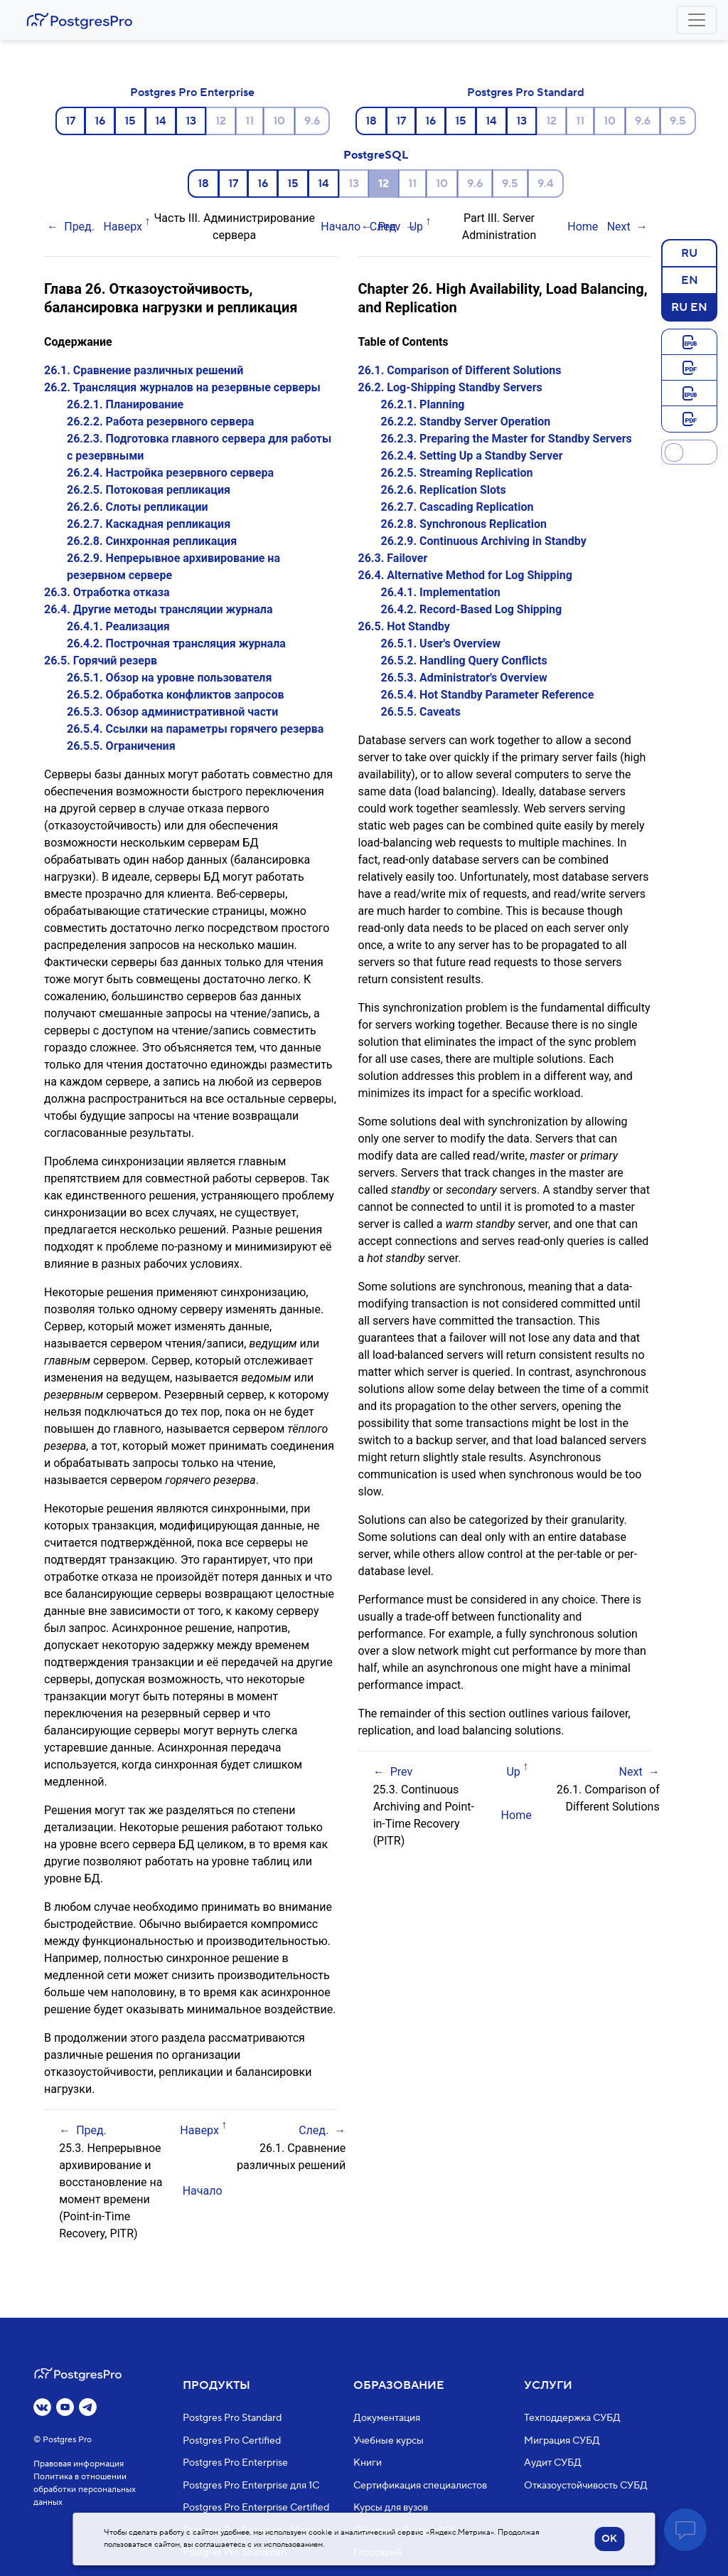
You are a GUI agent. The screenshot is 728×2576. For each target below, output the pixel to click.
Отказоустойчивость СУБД (586, 2485)
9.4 (545, 183)
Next (619, 226)
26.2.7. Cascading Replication (457, 507)
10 (279, 121)
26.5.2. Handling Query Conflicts (464, 660)
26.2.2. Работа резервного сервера (160, 421)
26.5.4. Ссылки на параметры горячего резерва (195, 729)
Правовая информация (78, 2464)
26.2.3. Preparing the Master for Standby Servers (506, 438)
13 (191, 121)
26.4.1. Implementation (440, 592)
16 (100, 121)
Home (582, 226)
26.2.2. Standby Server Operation (466, 421)
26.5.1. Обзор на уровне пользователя (169, 677)
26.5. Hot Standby (404, 626)
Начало (340, 226)
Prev (389, 226)
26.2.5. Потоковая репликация (148, 490)
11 (249, 121)
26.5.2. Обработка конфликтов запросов (175, 694)
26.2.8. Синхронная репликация (152, 541)
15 (130, 121)
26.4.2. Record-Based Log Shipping (471, 609)
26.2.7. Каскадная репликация (148, 524)
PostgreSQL (375, 155)
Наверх (122, 226)
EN (689, 279)
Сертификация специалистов (420, 2485)
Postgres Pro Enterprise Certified (256, 2508)
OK (609, 2539)
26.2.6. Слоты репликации (137, 507)
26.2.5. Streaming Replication (457, 472)
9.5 (678, 121)
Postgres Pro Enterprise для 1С (251, 2485)
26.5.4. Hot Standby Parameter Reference (487, 694)
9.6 (312, 121)
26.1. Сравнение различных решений (143, 370)
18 (371, 121)
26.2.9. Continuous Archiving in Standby (484, 541)
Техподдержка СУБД (572, 2418)
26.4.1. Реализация (118, 626)
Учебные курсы (388, 2440)
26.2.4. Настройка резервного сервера (170, 472)
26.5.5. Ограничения (121, 746)
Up (416, 226)
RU (689, 252)
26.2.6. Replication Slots (443, 490)
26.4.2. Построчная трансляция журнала (176, 643)
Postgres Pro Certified (232, 2440)
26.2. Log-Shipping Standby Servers (450, 387)
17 (70, 121)
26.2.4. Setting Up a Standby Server (472, 455)
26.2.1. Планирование (125, 404)
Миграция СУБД (562, 2440)
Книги (367, 2463)
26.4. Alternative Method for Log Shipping (465, 575)
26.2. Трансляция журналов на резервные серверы (182, 387)
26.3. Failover (393, 558)
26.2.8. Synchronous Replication (464, 524)
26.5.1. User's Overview (441, 643)
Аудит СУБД (553, 2463)
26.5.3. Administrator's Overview (464, 677)
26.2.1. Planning (423, 404)
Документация (386, 2418)
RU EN (689, 306)
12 (220, 121)
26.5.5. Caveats (421, 712)
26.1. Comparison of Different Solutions (460, 370)
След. (313, 2130)
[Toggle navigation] (697, 20)
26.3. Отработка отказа (107, 592)
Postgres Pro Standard (525, 92)
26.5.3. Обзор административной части (172, 712)
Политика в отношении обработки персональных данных (84, 2490)
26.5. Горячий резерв (100, 660)
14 (160, 121)
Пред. (79, 226)
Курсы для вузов (390, 2508)
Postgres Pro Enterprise (192, 92)
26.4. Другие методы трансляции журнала (158, 609)
